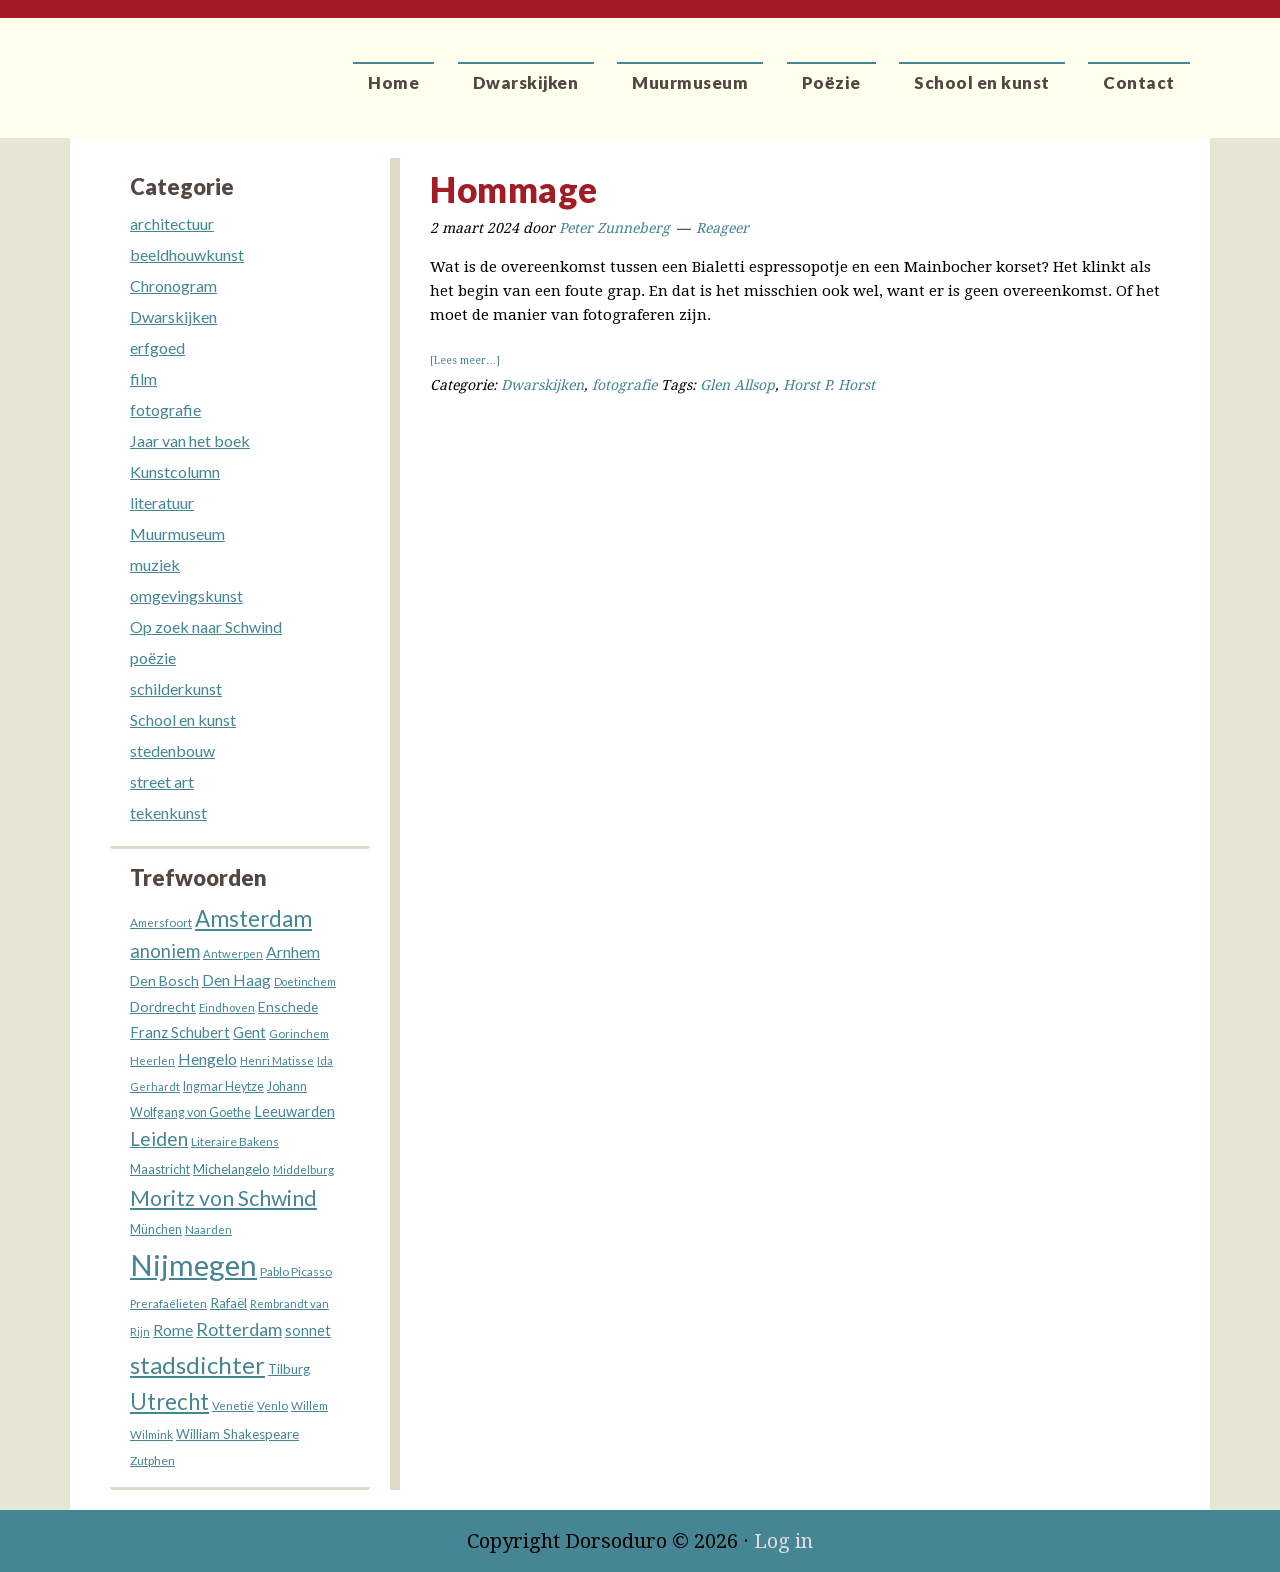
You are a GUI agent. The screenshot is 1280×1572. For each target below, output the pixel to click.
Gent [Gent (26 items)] (249, 1032)
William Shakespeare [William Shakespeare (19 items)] (237, 1434)
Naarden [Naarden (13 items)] (208, 1229)
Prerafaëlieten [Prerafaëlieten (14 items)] (168, 1303)
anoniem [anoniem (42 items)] (165, 951)
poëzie (153, 657)
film (143, 378)
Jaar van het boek (190, 440)
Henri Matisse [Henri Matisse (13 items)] (277, 1060)
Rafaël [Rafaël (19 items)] (228, 1303)
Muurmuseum (177, 533)
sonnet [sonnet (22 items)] (308, 1330)
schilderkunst (176, 688)
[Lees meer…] (465, 360)
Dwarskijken (542, 385)
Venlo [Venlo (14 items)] (272, 1405)
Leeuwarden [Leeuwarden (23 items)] (294, 1111)
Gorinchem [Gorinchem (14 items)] (299, 1033)
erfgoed (157, 347)
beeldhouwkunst (187, 254)
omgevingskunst (186, 595)
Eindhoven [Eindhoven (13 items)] (227, 1007)
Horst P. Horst (829, 385)
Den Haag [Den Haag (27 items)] (236, 980)
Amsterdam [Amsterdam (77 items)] (253, 918)
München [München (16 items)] (156, 1229)
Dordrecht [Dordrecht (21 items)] (163, 1006)
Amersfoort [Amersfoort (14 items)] (161, 922)
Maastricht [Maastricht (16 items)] (160, 1169)
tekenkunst (168, 812)
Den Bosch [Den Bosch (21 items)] (164, 980)
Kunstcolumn (175, 471)
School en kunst (183, 719)
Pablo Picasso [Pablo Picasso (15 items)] (296, 1271)
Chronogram (173, 285)
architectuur (172, 223)
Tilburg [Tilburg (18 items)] (289, 1369)
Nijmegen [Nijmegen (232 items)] (193, 1264)
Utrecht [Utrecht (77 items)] (169, 1401)
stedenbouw (172, 750)
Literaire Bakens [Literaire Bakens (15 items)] (235, 1141)
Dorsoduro (162, 65)
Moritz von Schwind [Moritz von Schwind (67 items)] (223, 1198)
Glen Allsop (737, 385)
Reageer (722, 228)
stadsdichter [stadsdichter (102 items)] (197, 1364)
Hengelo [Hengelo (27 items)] (207, 1059)
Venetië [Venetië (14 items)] (233, 1405)
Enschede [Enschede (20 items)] (288, 1006)
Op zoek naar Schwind (206, 626)
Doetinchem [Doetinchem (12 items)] (305, 981)
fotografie (624, 385)
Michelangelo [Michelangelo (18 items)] (231, 1169)
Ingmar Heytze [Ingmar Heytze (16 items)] (223, 1086)
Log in (783, 1541)
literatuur (162, 502)
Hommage (514, 189)
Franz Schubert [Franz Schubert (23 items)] (180, 1032)
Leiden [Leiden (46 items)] (159, 1138)
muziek (155, 564)
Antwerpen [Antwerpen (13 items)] (233, 953)
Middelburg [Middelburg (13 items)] (303, 1169)
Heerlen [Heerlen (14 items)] (152, 1060)
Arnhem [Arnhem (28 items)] (293, 951)
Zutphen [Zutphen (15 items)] (152, 1460)
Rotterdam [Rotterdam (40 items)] (239, 1329)
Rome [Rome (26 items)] (173, 1330)
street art (162, 781)
